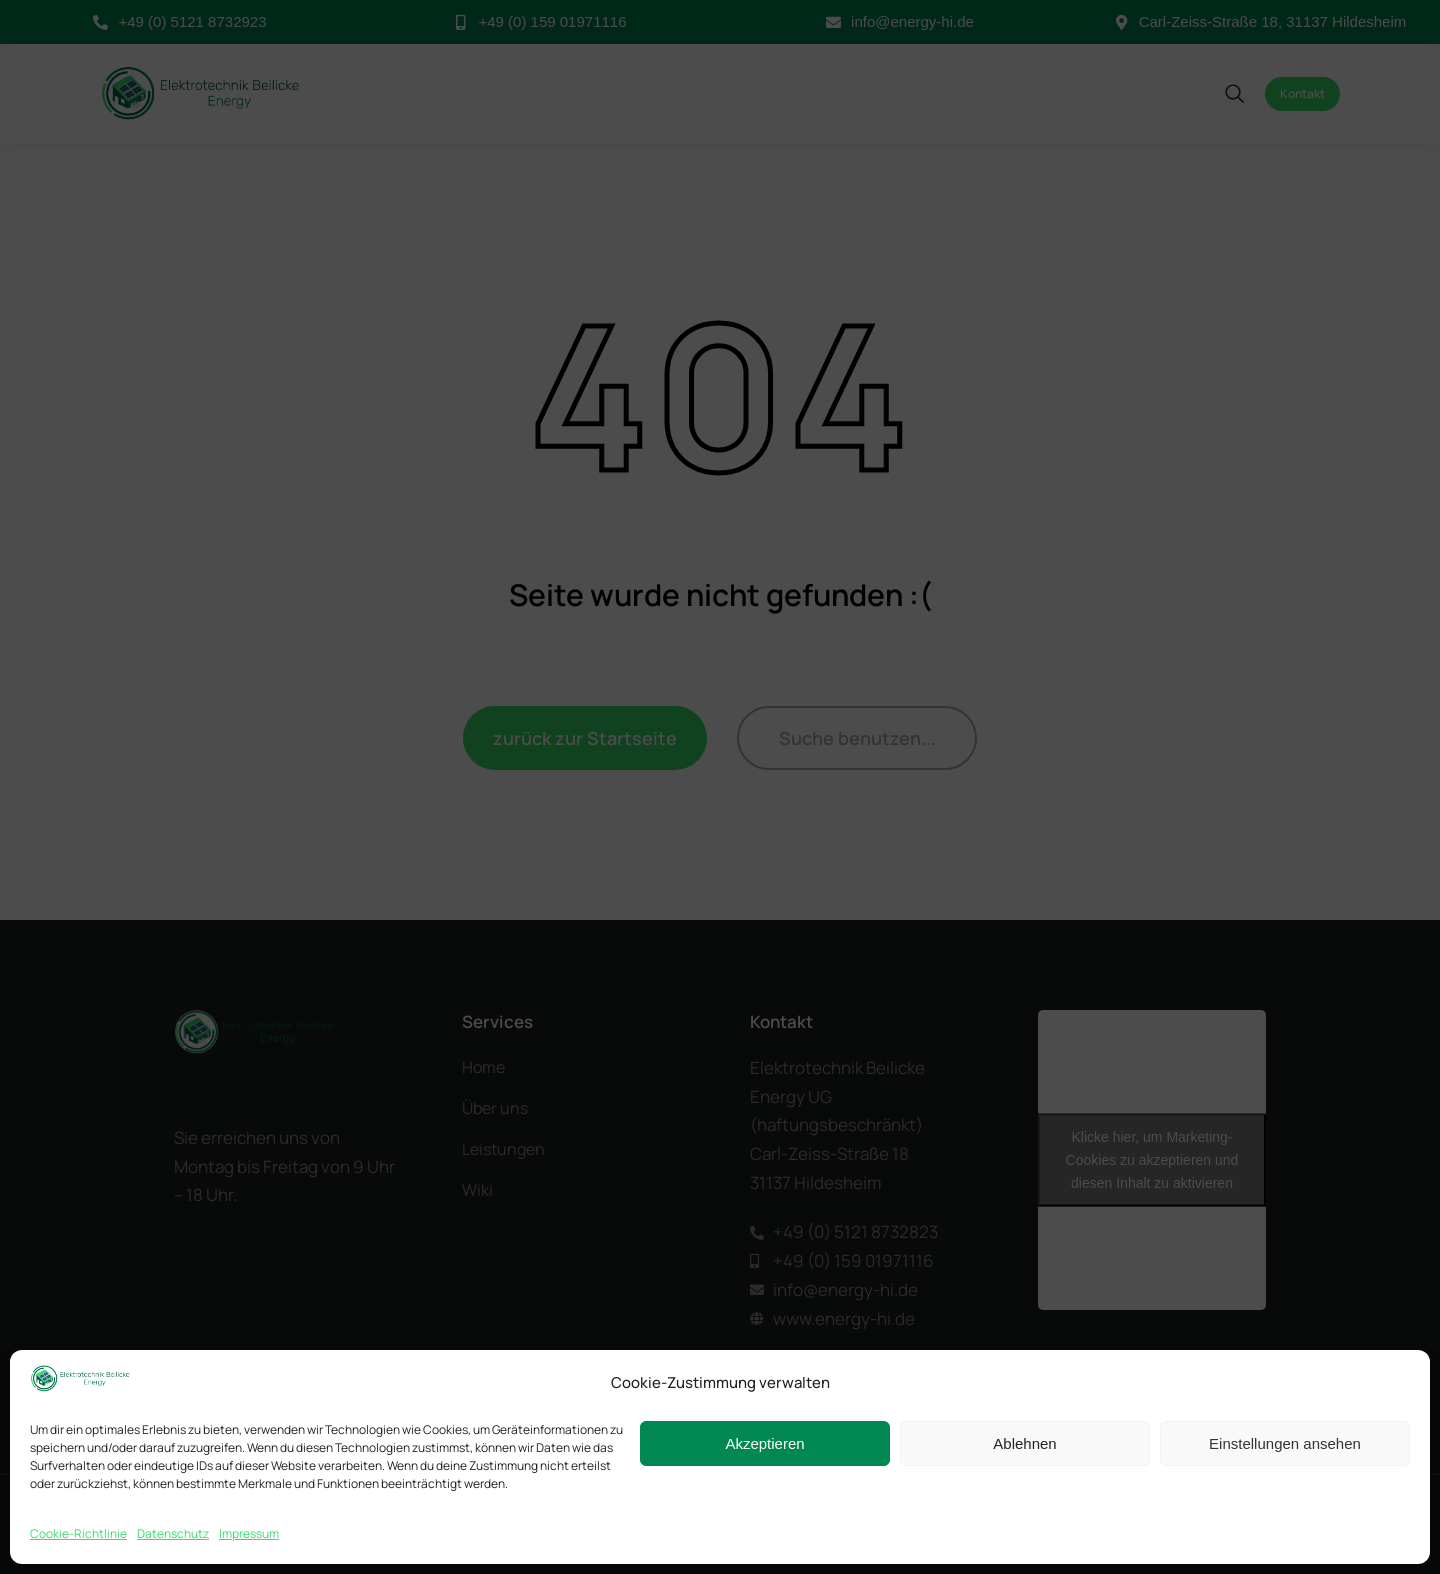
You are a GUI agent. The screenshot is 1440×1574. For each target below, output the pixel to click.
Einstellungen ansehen (1285, 1443)
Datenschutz (173, 1533)
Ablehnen (1024, 1443)
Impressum (249, 1533)
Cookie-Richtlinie (78, 1533)
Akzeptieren (764, 1443)
